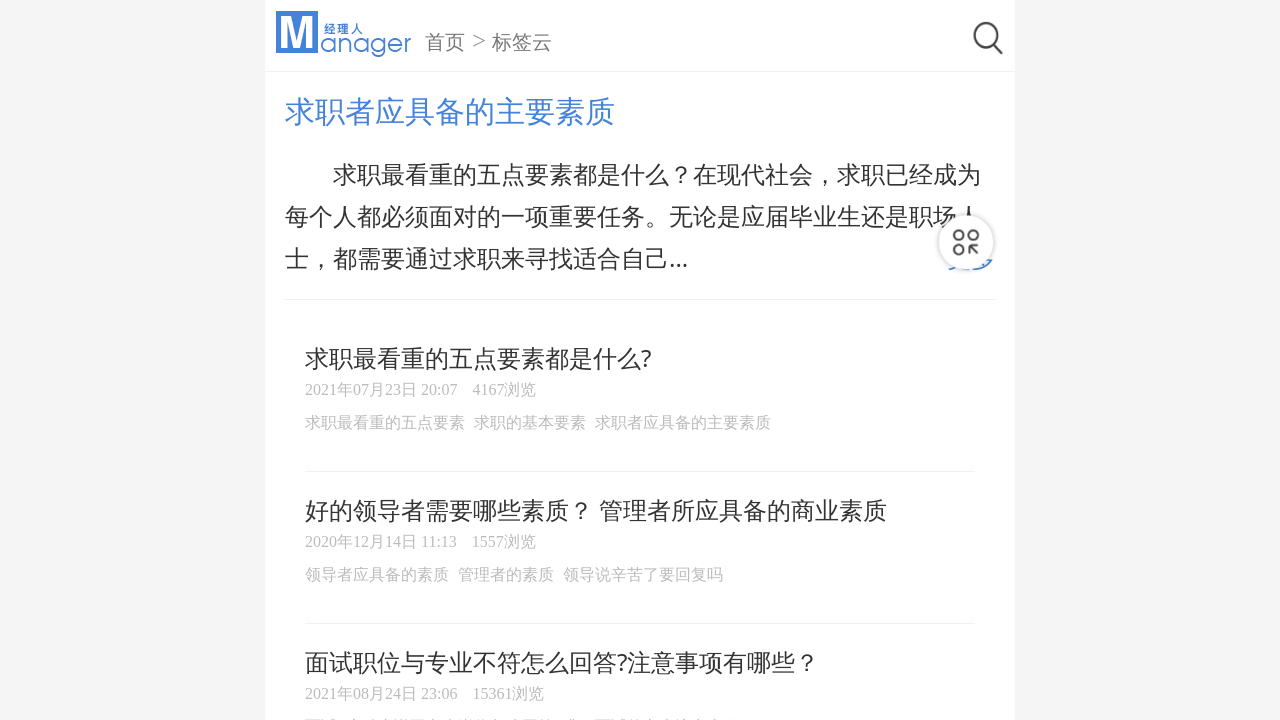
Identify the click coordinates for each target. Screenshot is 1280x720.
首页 (445, 42)
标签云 (522, 42)
